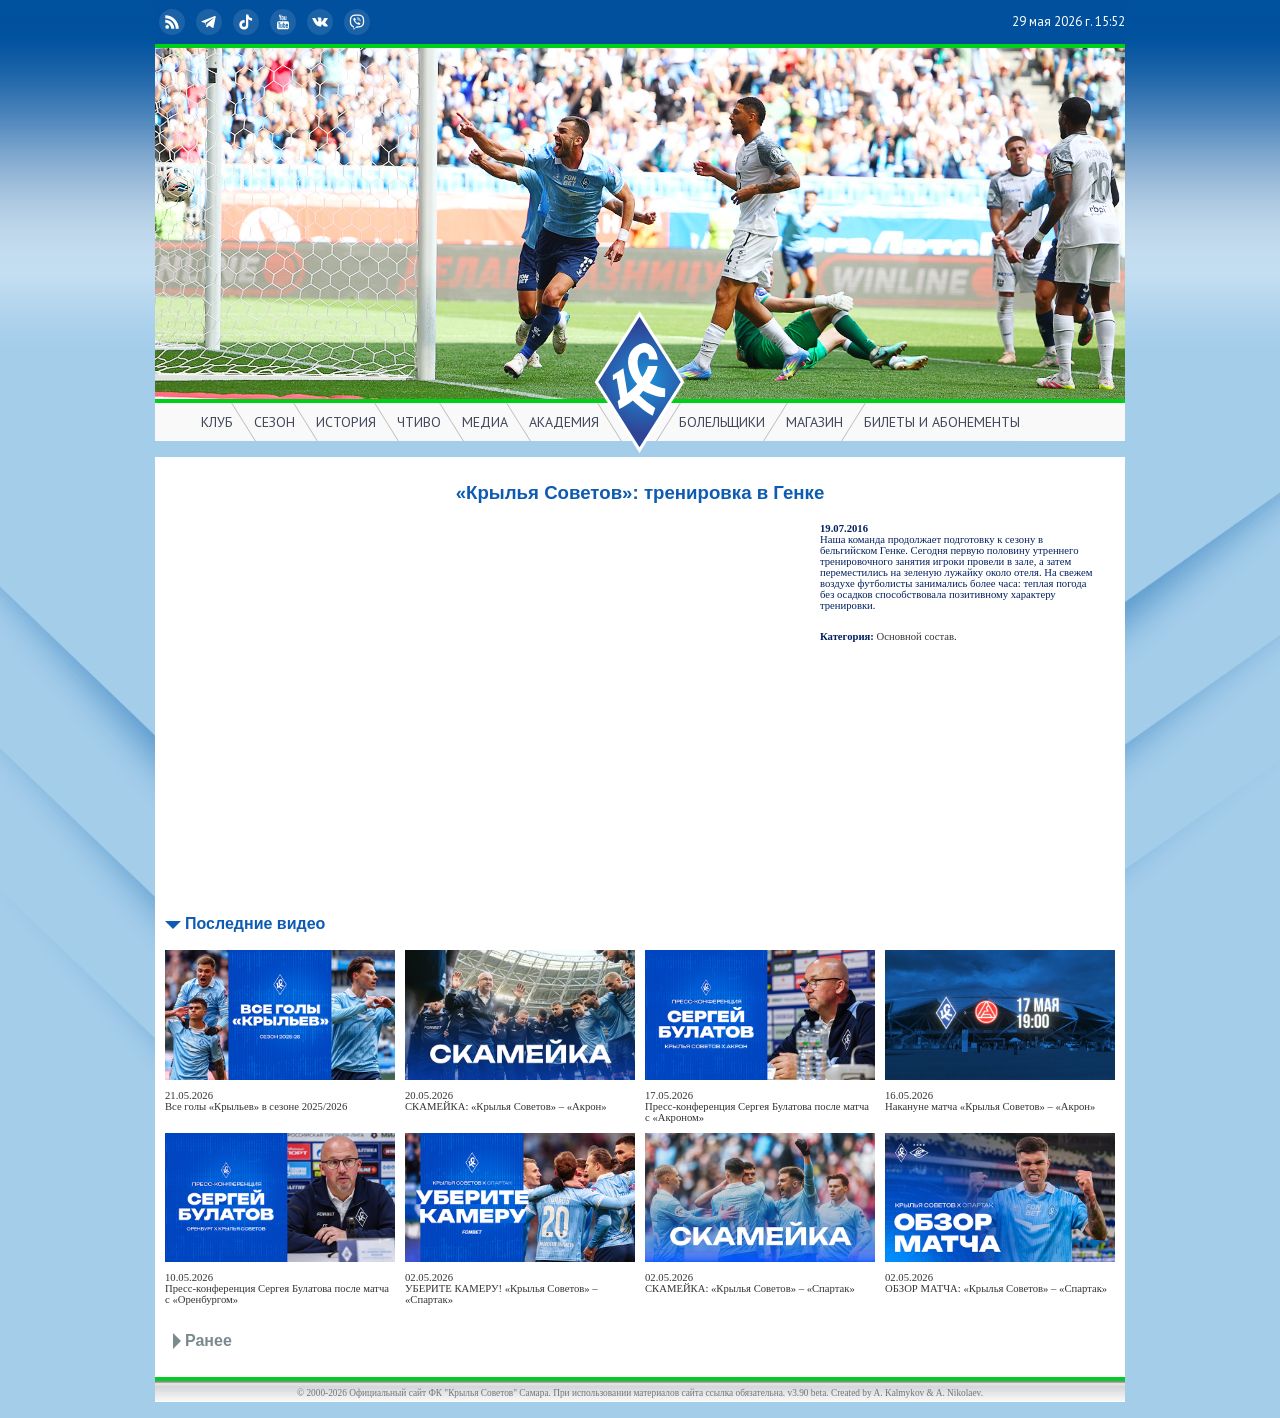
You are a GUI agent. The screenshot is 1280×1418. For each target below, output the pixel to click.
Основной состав (916, 636)
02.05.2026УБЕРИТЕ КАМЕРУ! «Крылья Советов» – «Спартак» (501, 1288)
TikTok (248, 22)
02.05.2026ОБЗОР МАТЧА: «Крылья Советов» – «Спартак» (996, 1283)
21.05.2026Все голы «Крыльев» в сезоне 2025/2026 (256, 1101)
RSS (174, 22)
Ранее (208, 1340)
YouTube (285, 22)
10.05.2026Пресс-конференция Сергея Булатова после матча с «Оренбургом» (277, 1288)
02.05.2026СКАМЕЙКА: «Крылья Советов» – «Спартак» (750, 1283)
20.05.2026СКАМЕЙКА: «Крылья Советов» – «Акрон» (506, 1101)
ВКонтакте (322, 22)
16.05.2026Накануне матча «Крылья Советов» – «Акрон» (990, 1101)
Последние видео (255, 923)
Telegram (211, 22)
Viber (359, 22)
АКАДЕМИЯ (564, 422)
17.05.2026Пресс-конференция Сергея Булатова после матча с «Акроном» (757, 1106)
